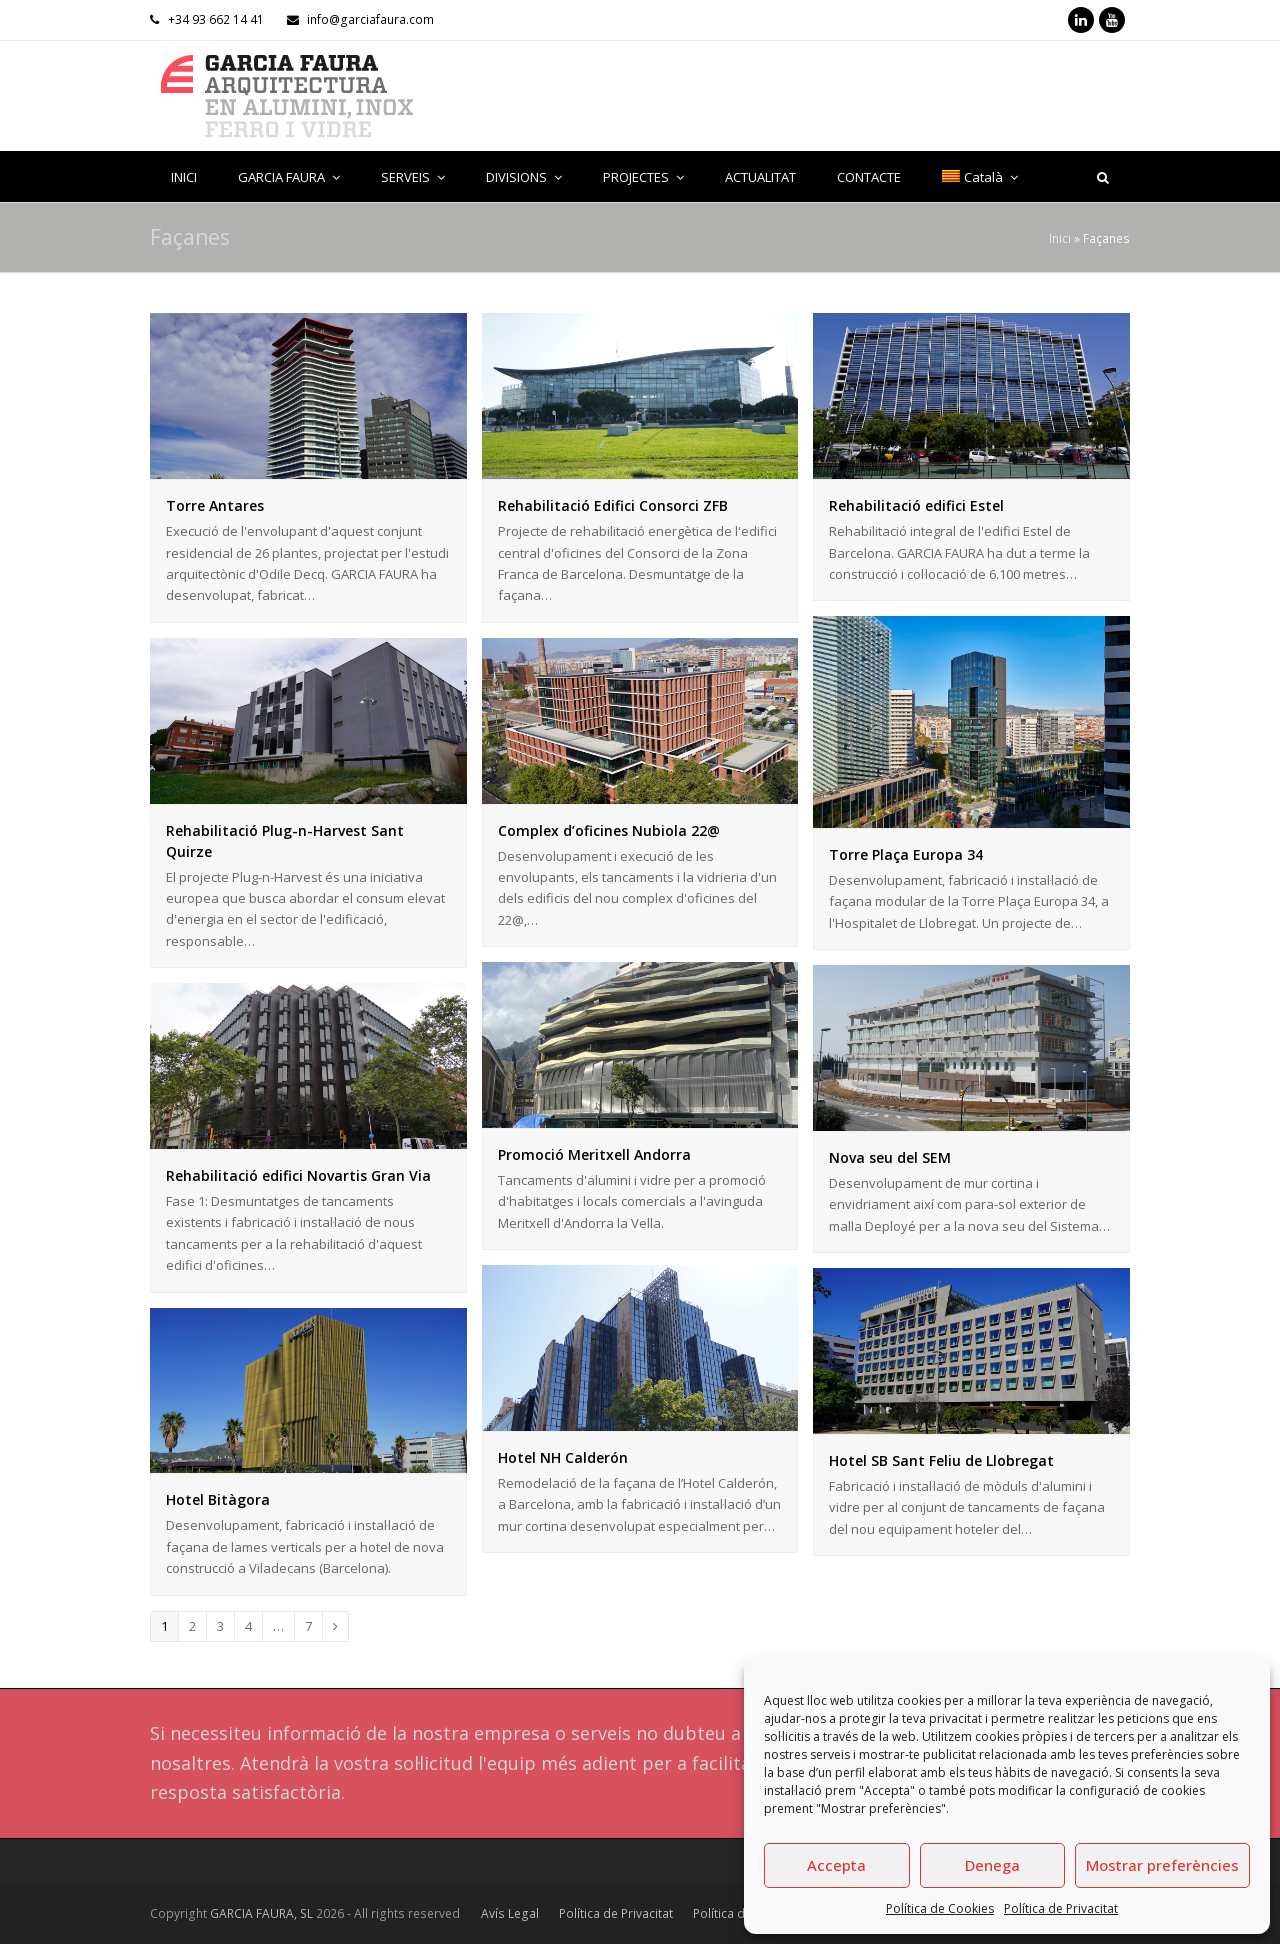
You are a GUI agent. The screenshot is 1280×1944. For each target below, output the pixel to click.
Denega (992, 1865)
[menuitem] (980, 177)
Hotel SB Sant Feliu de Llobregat (941, 1460)
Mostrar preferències (1162, 1865)
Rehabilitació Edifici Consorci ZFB (613, 505)
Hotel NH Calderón (563, 1457)
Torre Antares (215, 505)
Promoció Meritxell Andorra (594, 1154)
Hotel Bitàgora (218, 1499)
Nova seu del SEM (890, 1157)
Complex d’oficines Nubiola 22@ (609, 830)
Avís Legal (510, 1913)
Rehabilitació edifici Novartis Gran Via (298, 1175)
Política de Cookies (940, 1908)
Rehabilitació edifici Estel (916, 505)
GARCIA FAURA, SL (261, 1913)
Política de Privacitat (1061, 1908)
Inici (1060, 238)
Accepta (836, 1865)
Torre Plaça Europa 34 (906, 854)
